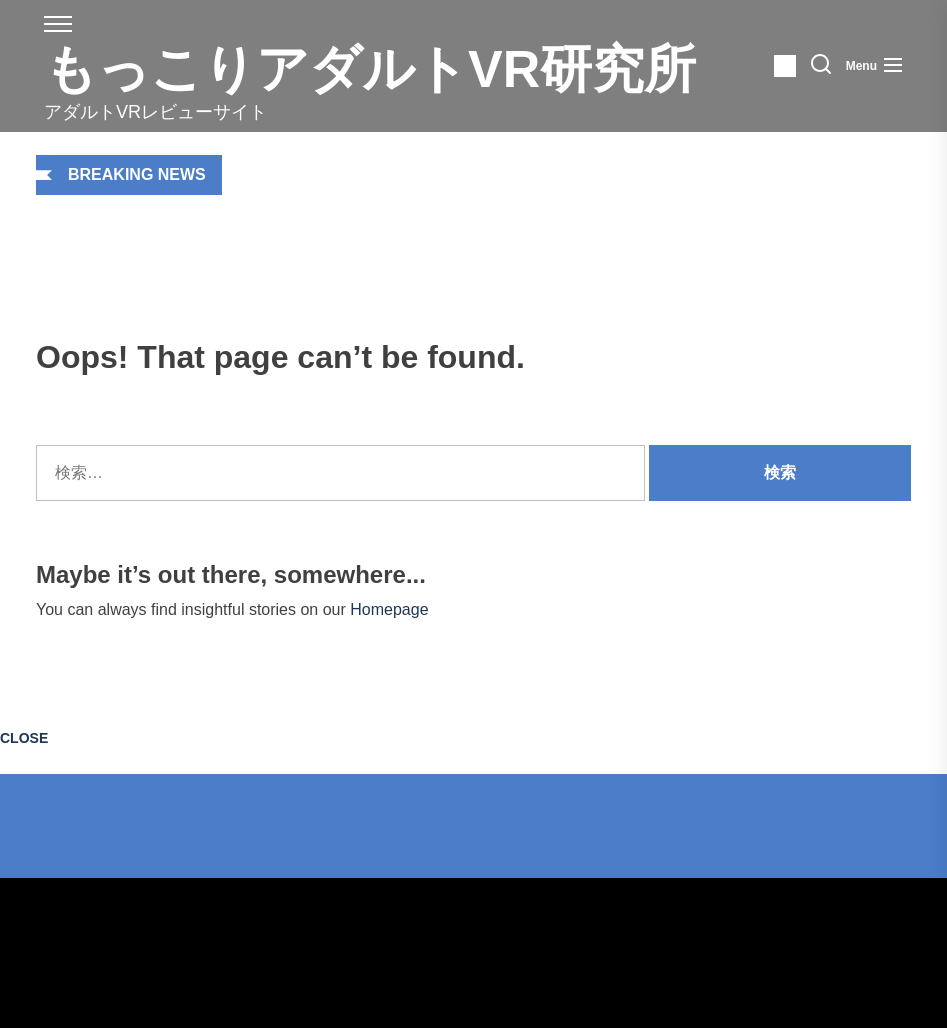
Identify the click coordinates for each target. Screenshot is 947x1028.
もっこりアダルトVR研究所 (370, 69)
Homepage (389, 609)
